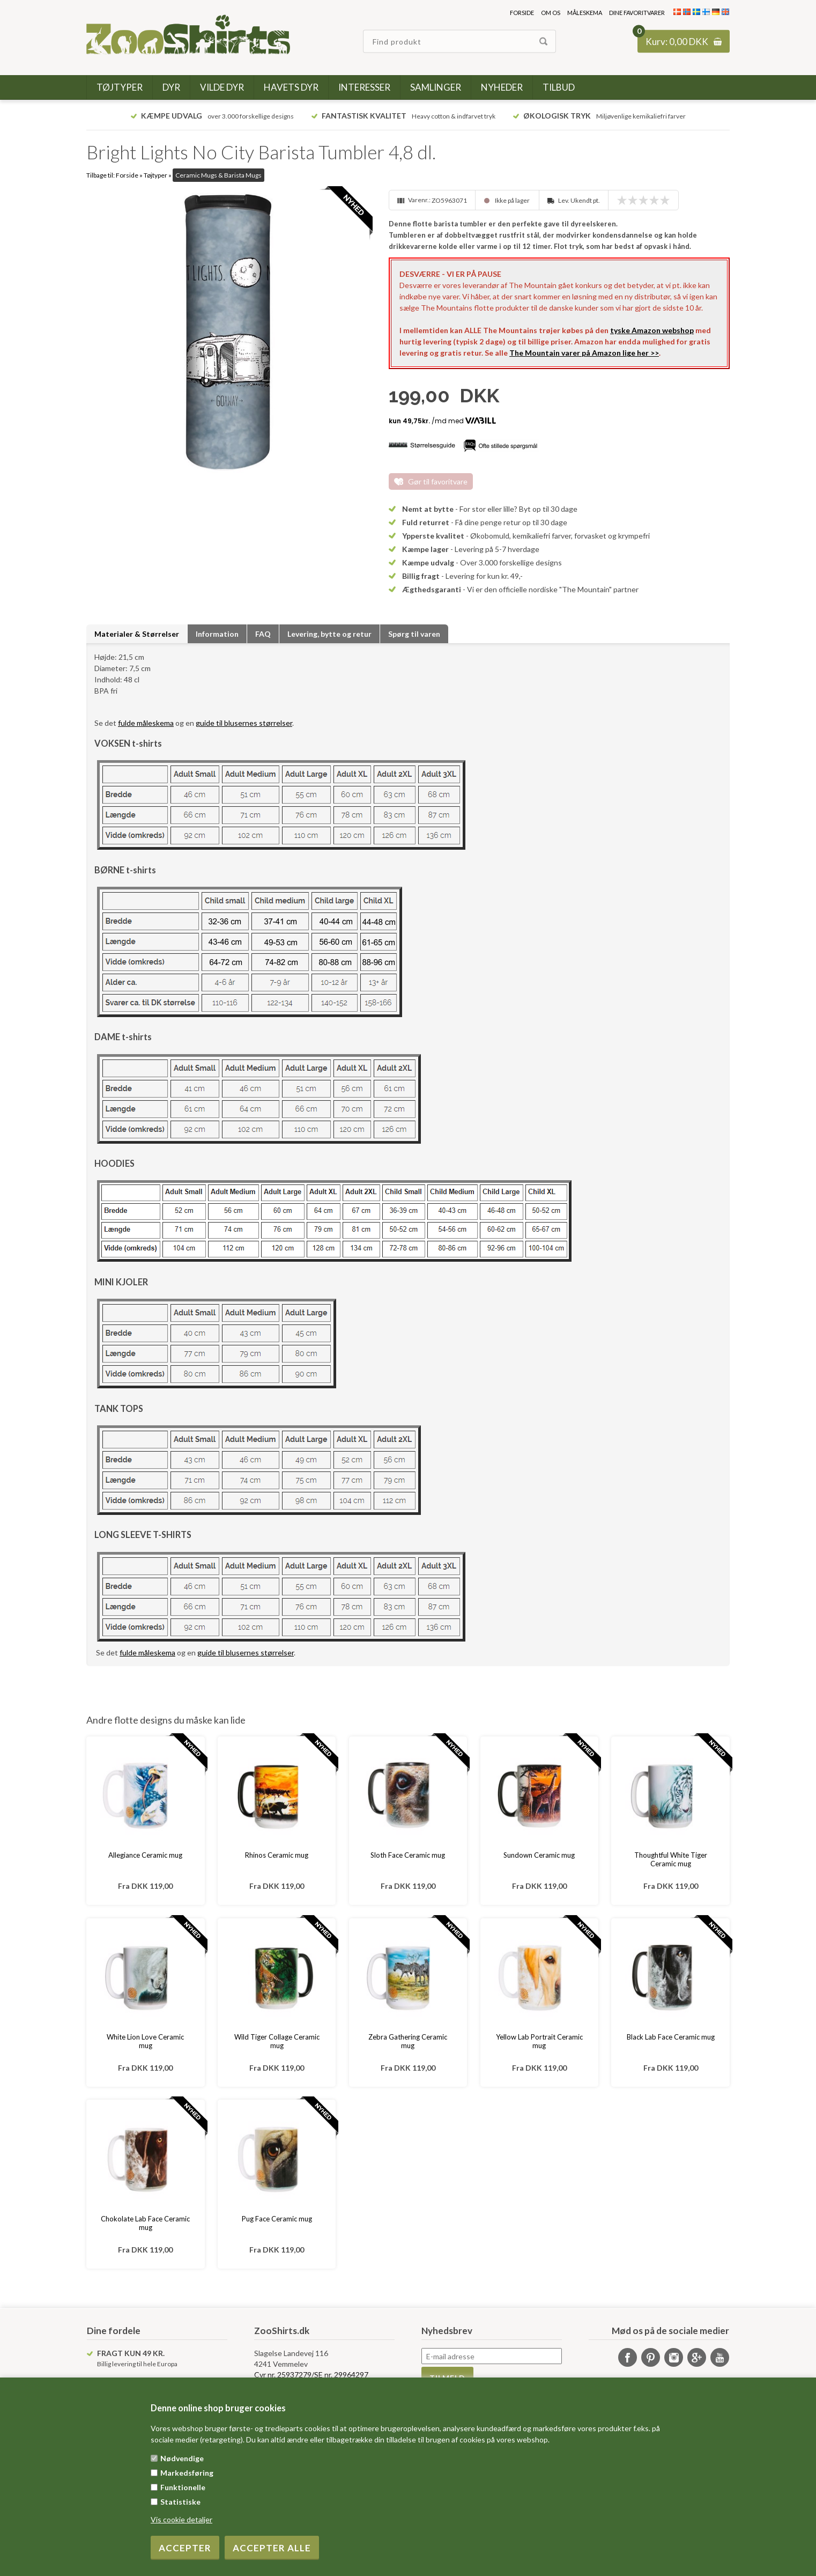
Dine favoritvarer (637, 12)
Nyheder (502, 87)
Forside (522, 12)
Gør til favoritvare (438, 481)
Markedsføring (186, 2472)
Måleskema (584, 12)
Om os (550, 12)
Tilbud (559, 87)
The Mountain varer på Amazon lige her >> (584, 352)
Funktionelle (182, 2487)
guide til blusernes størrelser (244, 722)
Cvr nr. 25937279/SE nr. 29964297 (311, 2374)
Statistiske (180, 2501)
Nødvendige (182, 2458)
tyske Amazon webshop (652, 330)
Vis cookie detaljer (181, 2519)
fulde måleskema (146, 722)
